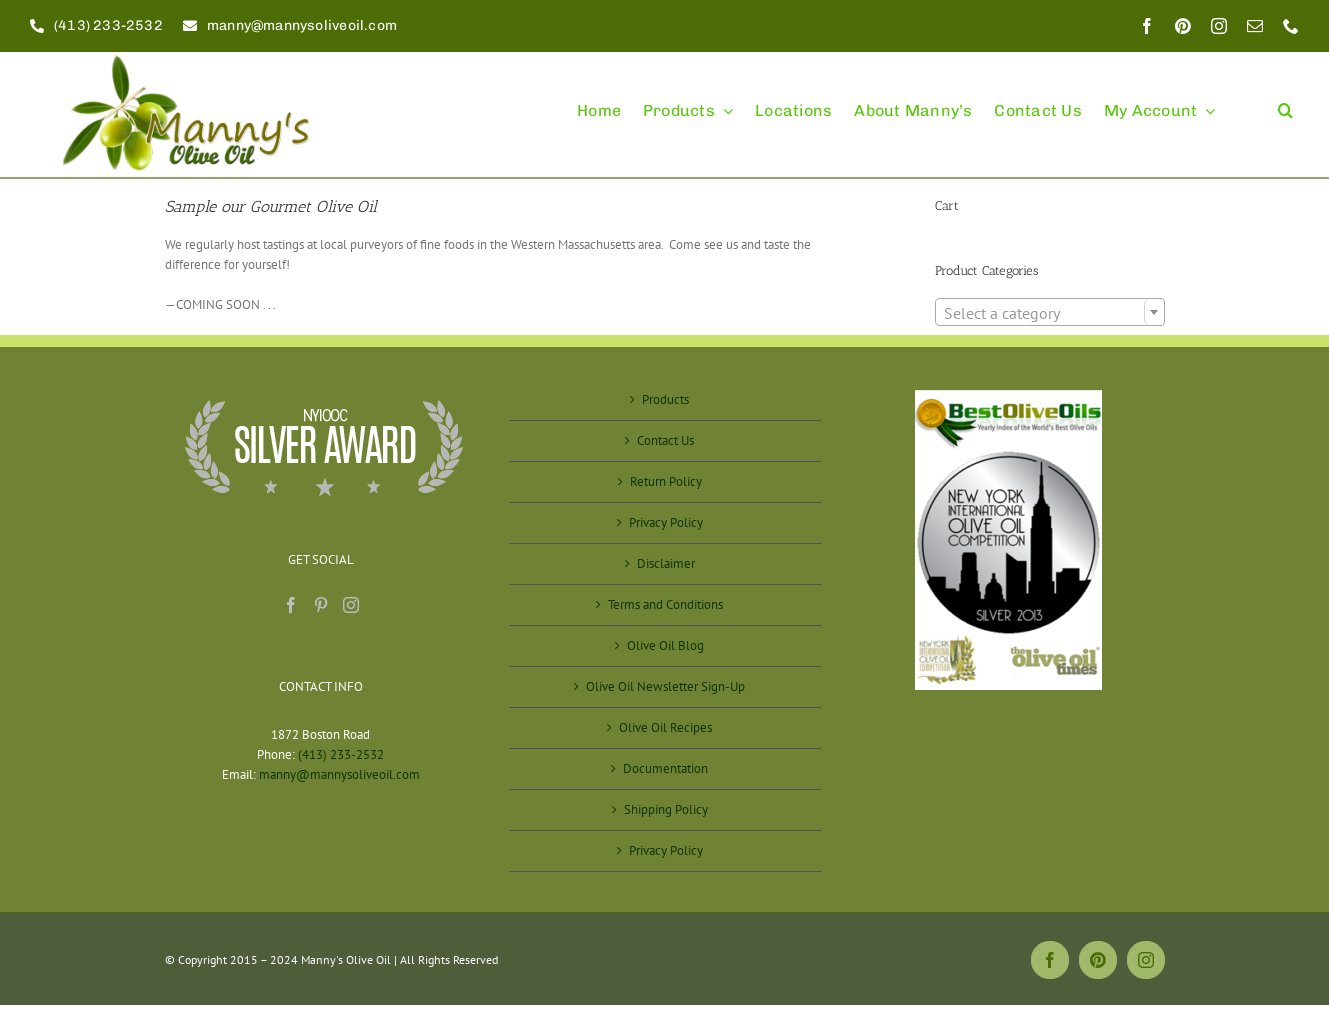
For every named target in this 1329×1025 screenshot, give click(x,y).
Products (665, 399)
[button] (1285, 101)
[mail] (1255, 26)
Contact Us (665, 440)
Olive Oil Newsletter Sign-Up (665, 686)
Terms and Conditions (665, 604)
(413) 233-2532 (341, 754)
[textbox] (1050, 313)
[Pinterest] (321, 605)
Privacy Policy (666, 522)
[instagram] (1219, 26)
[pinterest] (1183, 26)
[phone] (1291, 26)
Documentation (665, 768)
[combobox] (1050, 312)
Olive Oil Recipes (665, 727)
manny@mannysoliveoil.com (339, 774)
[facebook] (1147, 26)
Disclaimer (666, 563)
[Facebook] (291, 605)
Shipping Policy (666, 809)
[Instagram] (351, 605)
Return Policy (666, 481)
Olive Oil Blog (665, 645)
